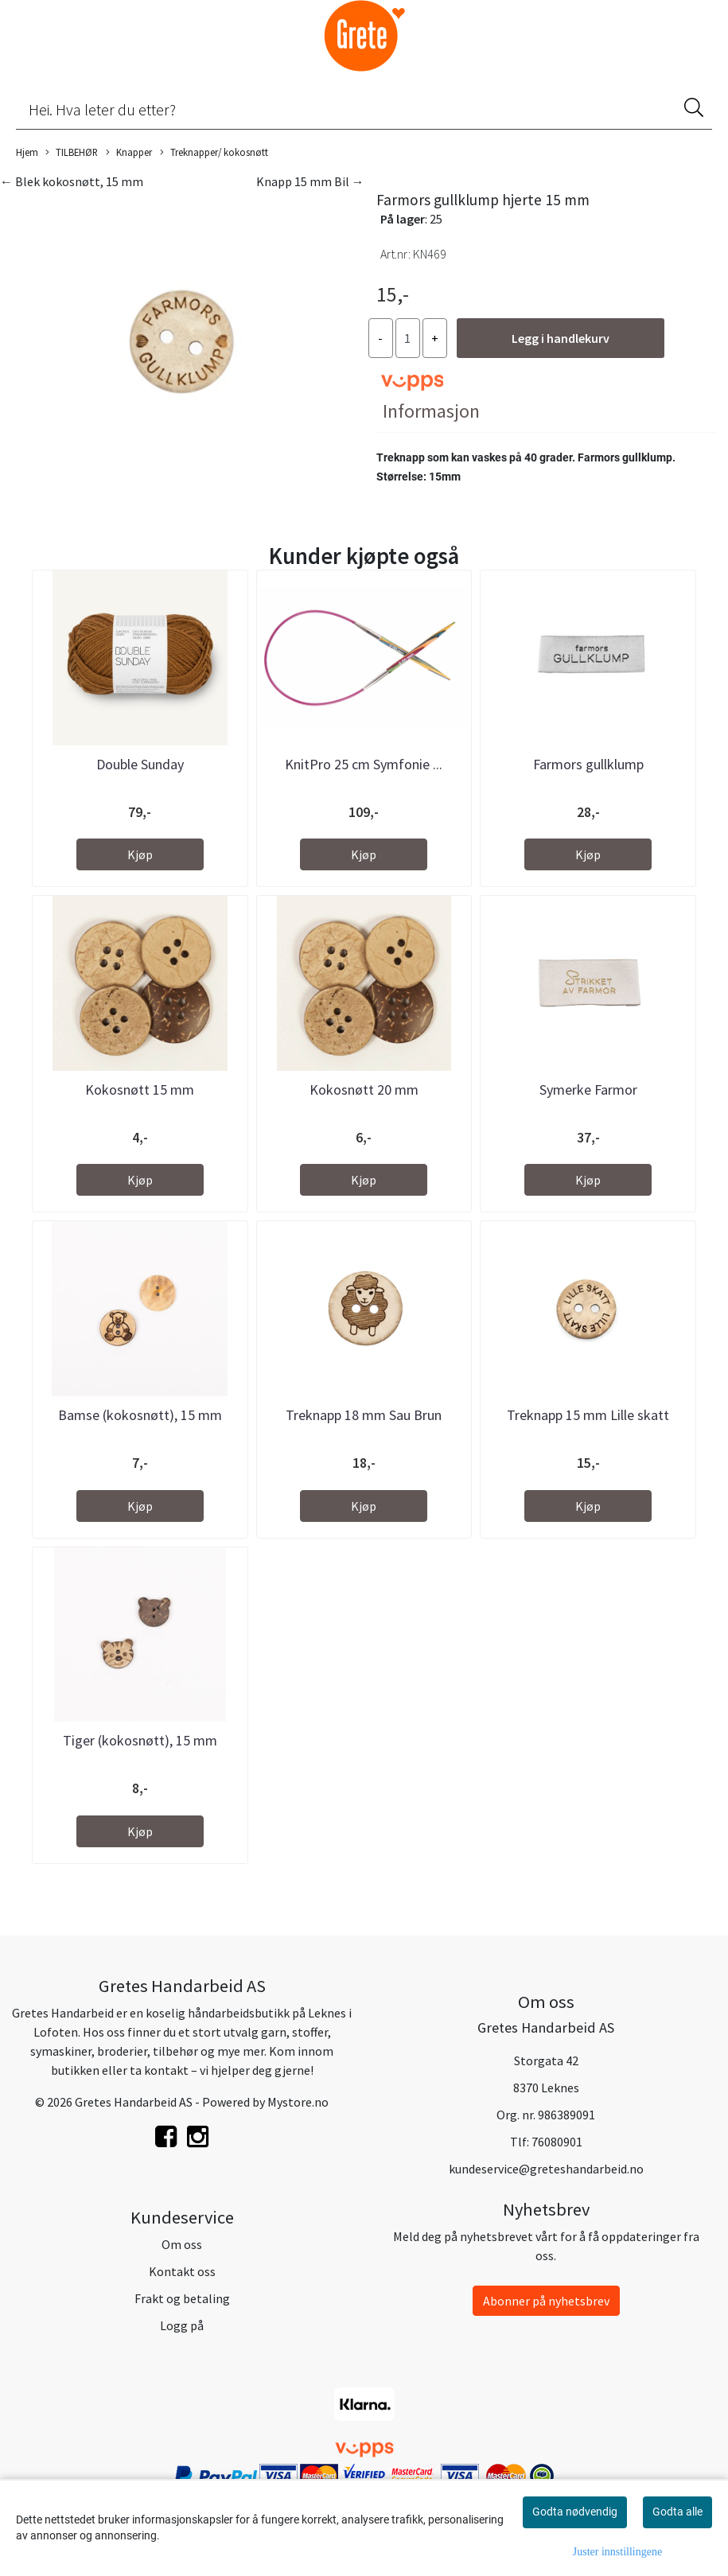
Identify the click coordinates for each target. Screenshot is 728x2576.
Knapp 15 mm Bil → (310, 181)
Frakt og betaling (182, 2298)
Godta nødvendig (574, 2511)
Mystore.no (298, 2102)
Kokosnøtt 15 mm (139, 1089)
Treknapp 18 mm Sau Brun (364, 1415)
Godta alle (677, 2511)
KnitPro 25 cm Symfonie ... (363, 764)
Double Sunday (140, 764)
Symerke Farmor (588, 1089)
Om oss (182, 2244)
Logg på (182, 2325)
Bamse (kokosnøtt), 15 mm (140, 1415)
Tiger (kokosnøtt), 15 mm (140, 1740)
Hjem (27, 152)
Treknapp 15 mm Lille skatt (588, 1415)
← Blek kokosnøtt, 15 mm (71, 181)
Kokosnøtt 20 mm (364, 1089)
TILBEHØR (71, 153)
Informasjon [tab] (431, 411)
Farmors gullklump (588, 764)
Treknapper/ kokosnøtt (214, 153)
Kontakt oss (182, 2271)
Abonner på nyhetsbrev (546, 2301)
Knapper (129, 153)
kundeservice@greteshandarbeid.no (546, 2169)
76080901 (556, 2142)
